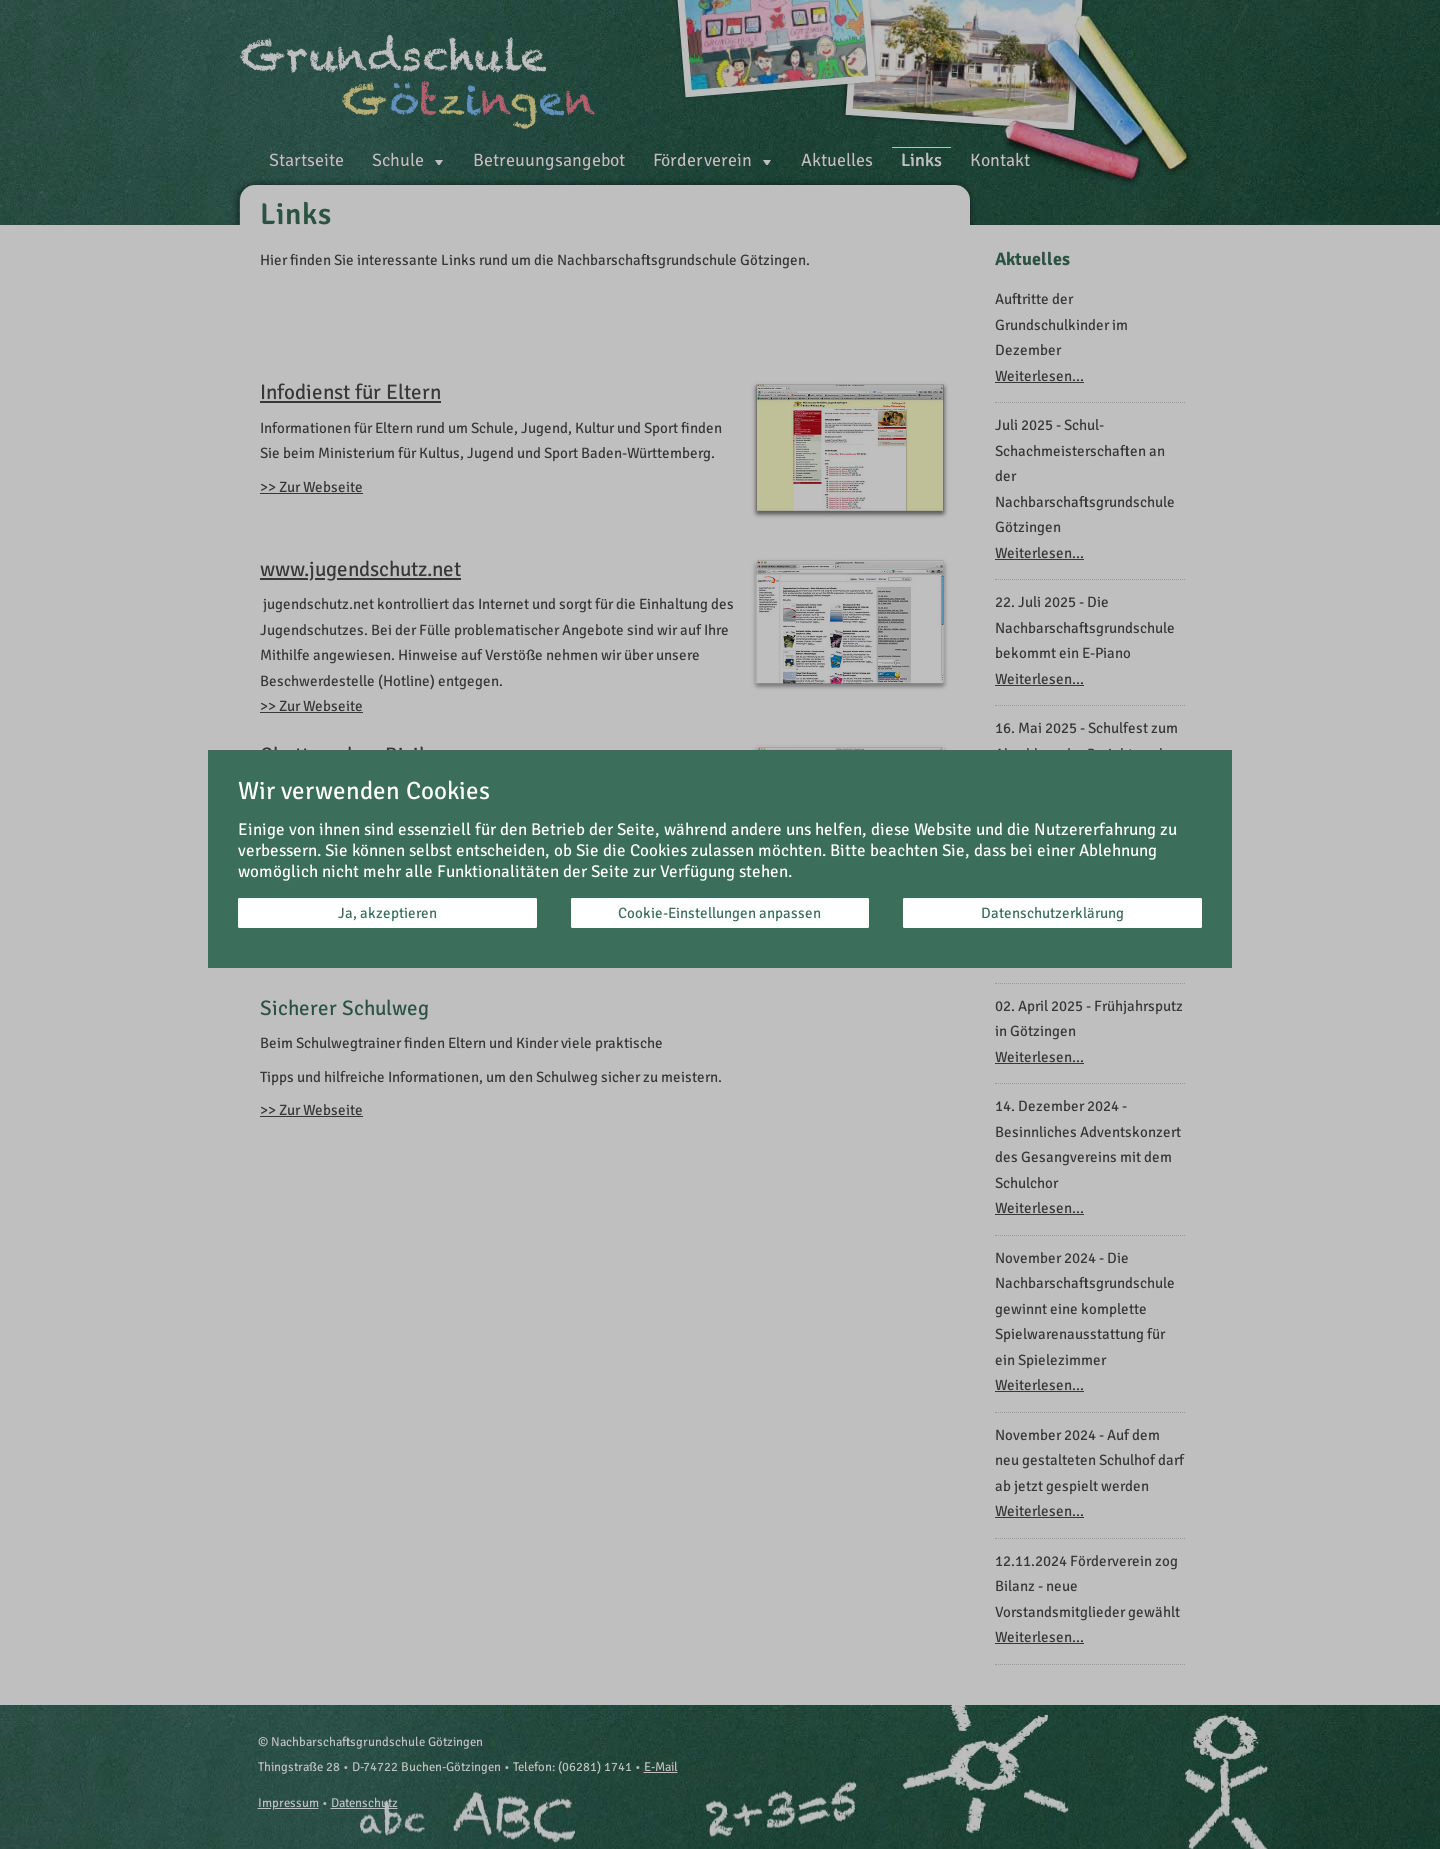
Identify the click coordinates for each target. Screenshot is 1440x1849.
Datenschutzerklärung (1052, 913)
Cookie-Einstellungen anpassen (719, 913)
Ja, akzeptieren (387, 913)
